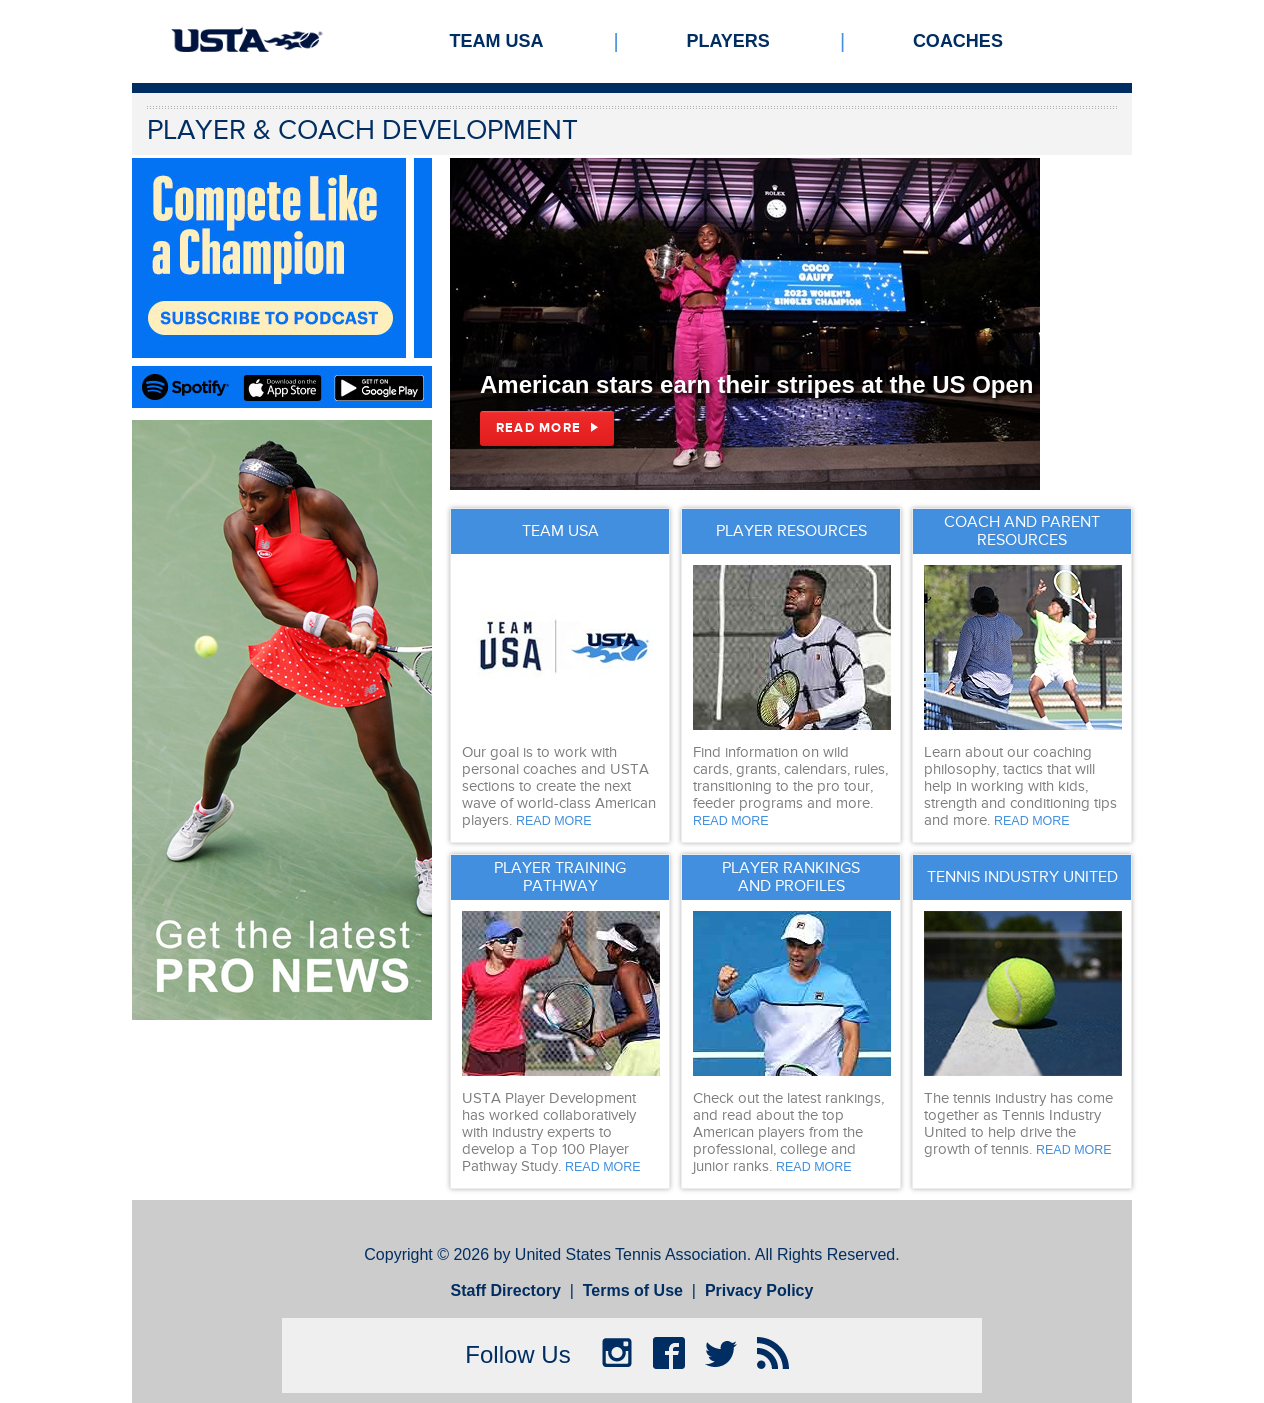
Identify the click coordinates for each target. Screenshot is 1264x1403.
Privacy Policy (759, 1290)
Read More (538, 428)
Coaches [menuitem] (958, 41)
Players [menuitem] (728, 41)
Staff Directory (506, 1290)
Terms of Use (633, 1290)
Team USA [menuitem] (497, 41)
